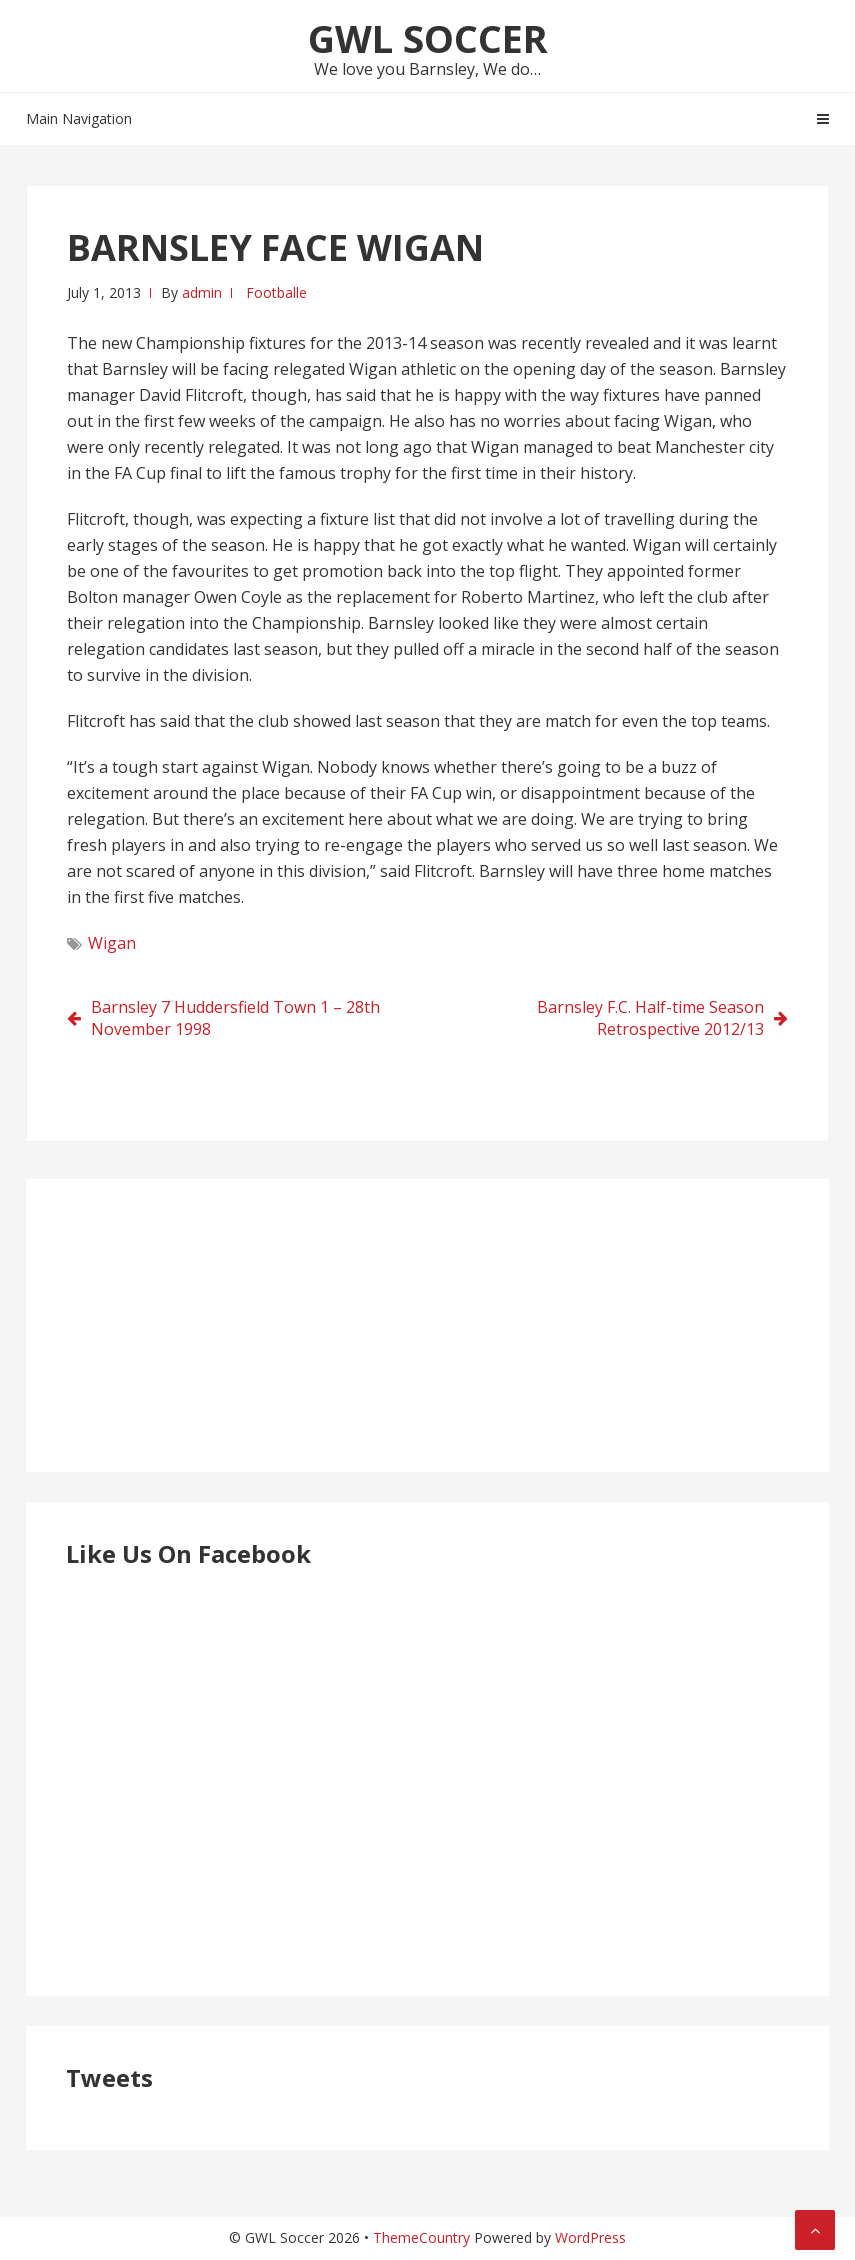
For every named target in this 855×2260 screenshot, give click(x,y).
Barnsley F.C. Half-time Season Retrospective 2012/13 (650, 1018)
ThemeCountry (421, 2237)
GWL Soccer (428, 38)
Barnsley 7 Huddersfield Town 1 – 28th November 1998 (235, 1018)
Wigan (112, 943)
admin (202, 292)
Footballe (276, 292)
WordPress (590, 2237)
